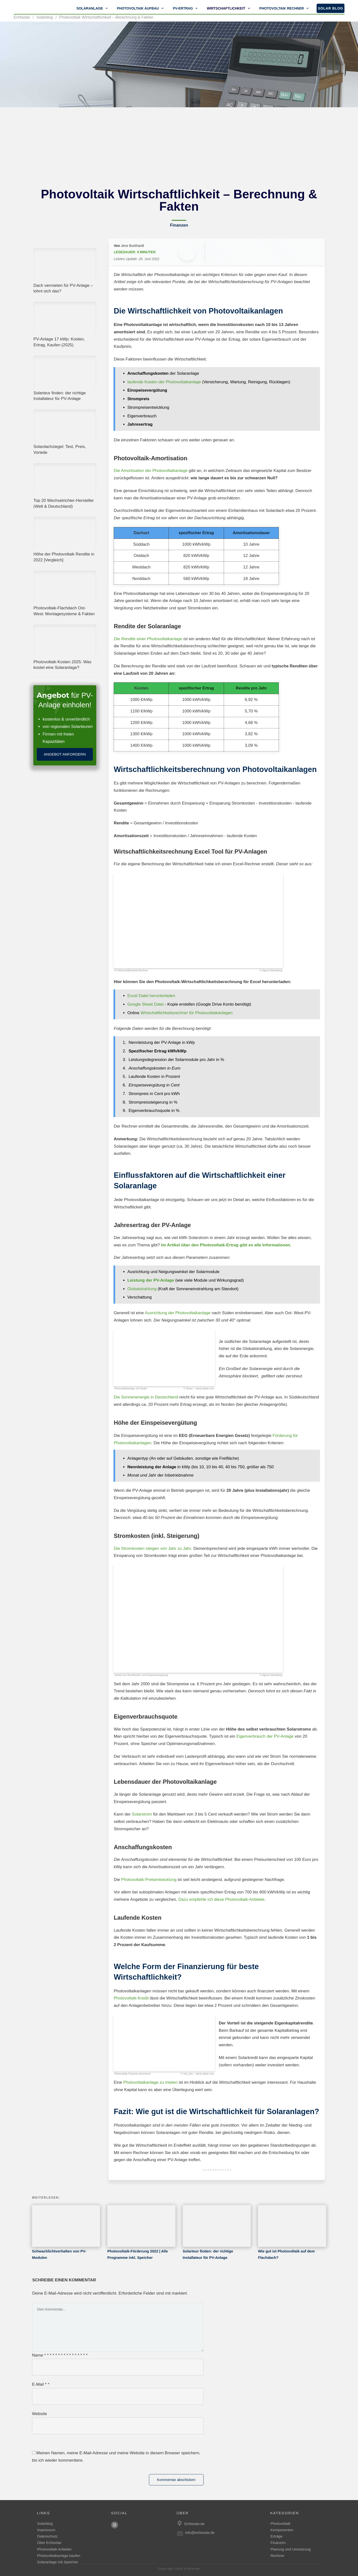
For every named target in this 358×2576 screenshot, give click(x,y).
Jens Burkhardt (132, 246)
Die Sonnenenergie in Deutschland (146, 1397)
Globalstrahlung (142, 1289)
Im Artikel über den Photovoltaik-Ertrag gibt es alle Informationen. (226, 1245)
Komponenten (282, 2530)
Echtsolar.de (194, 2524)
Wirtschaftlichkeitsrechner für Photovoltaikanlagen (187, 1013)
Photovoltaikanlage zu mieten (150, 2082)
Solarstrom (142, 1814)
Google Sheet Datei (145, 1004)
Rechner (277, 2555)
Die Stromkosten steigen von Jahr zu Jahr (152, 1548)
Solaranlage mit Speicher (57, 2562)
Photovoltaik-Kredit (131, 1998)
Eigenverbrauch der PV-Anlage (265, 1736)
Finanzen (179, 225)
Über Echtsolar (49, 2542)
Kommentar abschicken (176, 2480)
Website (39, 2413)
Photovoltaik (281, 2523)
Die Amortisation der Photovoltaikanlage (150, 470)
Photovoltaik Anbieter (54, 2549)
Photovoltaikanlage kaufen (58, 2555)
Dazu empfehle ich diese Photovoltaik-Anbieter (221, 1899)
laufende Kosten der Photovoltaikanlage (164, 382)
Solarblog (45, 2523)
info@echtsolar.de (199, 2532)
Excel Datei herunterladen (151, 995)
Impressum (46, 2530)
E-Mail (40, 2384)
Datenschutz (47, 2536)
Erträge (277, 2536)
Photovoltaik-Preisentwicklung (148, 1879)
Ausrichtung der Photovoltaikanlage (177, 1313)
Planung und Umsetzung (291, 2549)
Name (60, 2355)
